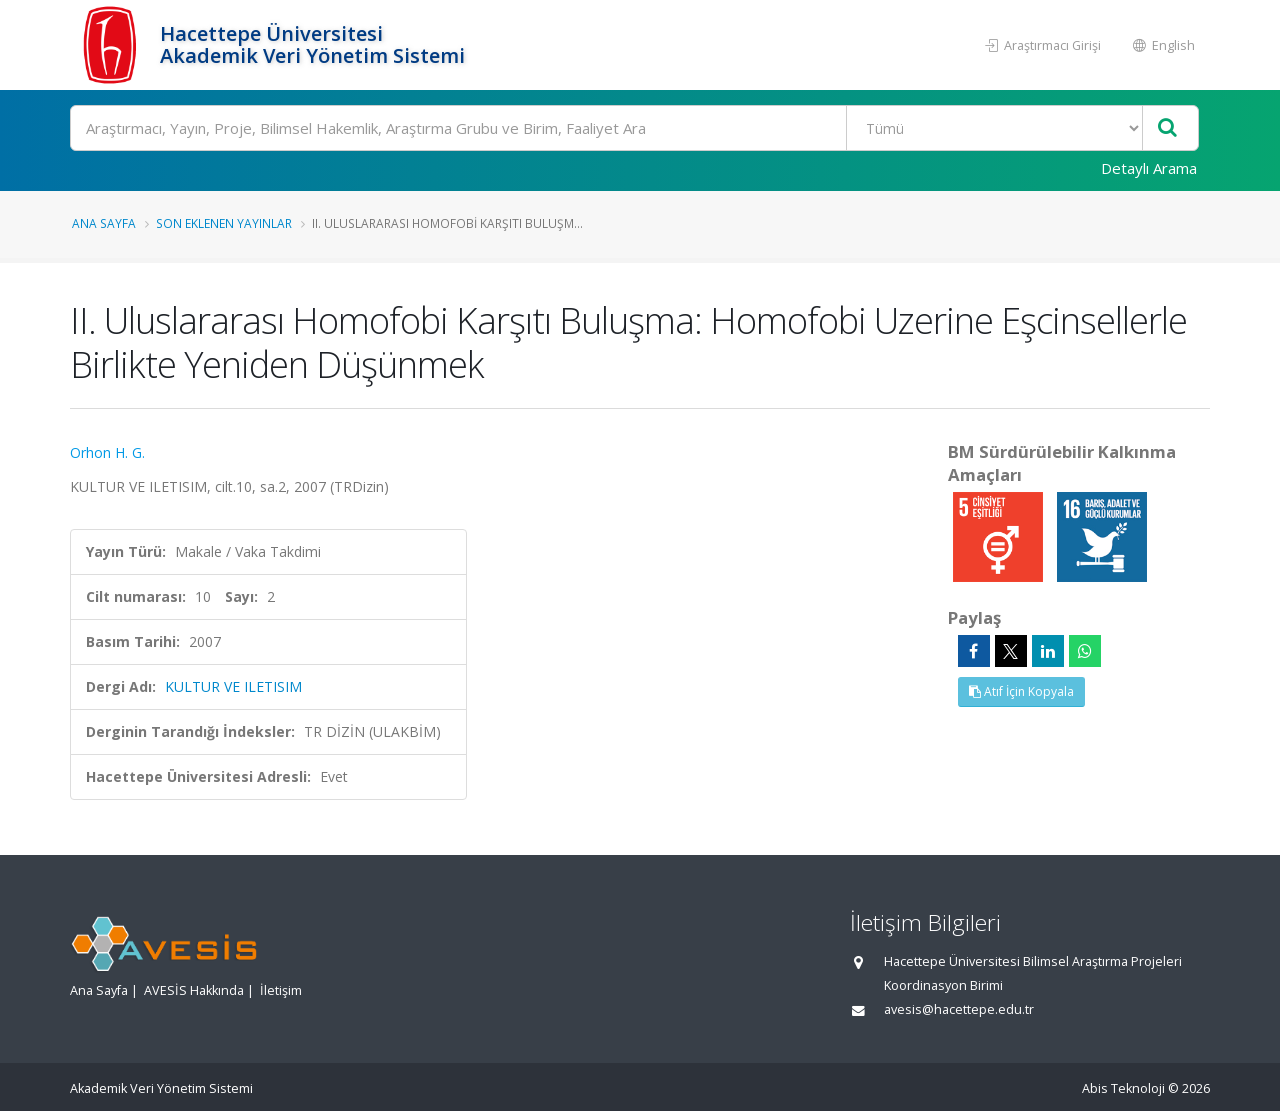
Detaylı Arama (1149, 168)
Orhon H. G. (107, 452)
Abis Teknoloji (1123, 1088)
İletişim (281, 990)
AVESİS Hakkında (194, 990)
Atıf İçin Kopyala (1021, 691)
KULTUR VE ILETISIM (233, 686)
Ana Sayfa (104, 223)
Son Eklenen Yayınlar (224, 223)
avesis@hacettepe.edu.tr (959, 1009)
